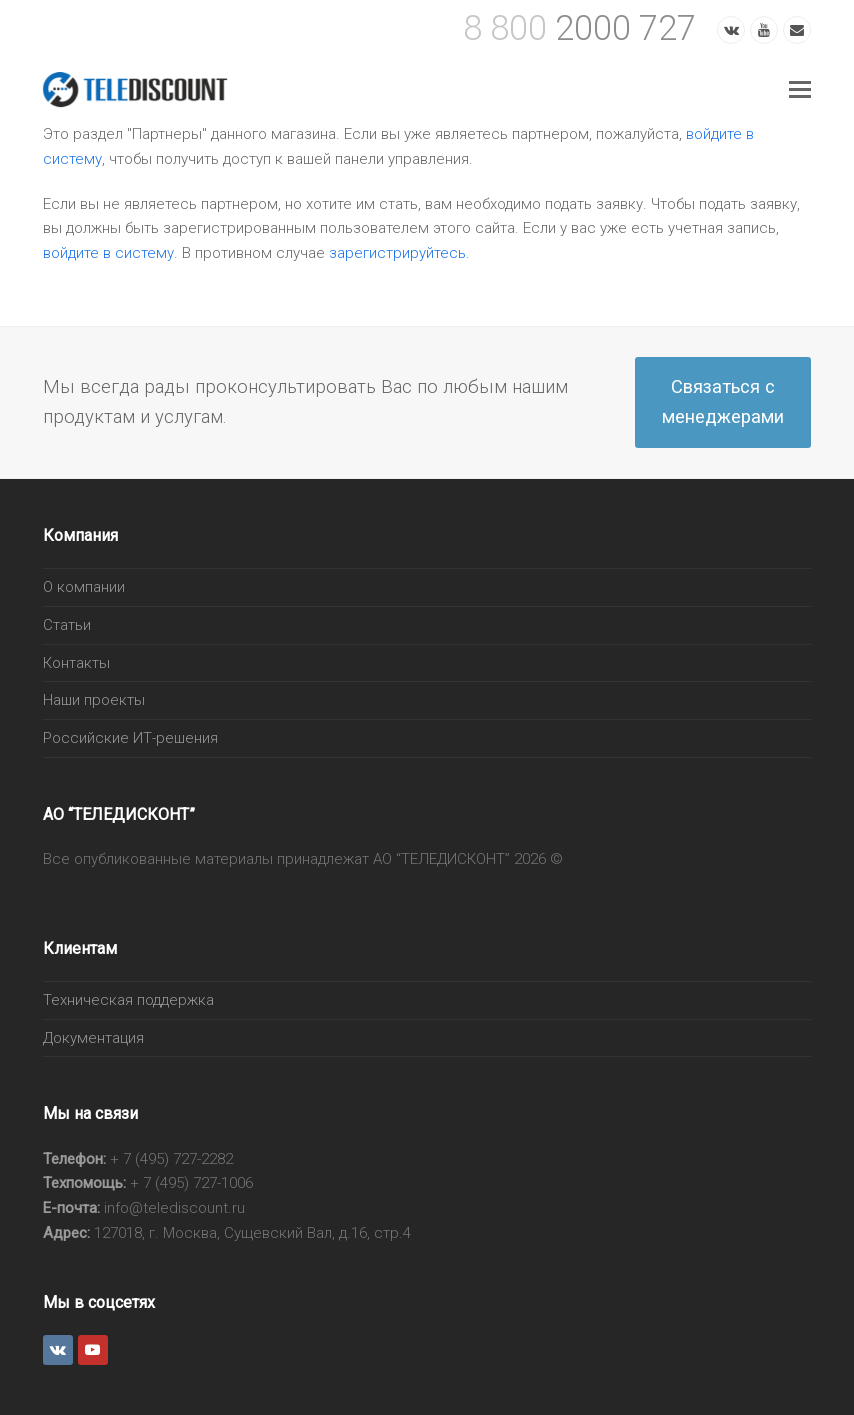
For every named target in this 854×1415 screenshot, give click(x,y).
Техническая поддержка (128, 1000)
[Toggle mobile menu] (800, 90)
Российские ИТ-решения (130, 738)
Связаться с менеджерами (723, 402)
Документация (93, 1038)
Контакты (76, 663)
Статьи (67, 625)
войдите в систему (108, 253)
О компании (84, 587)
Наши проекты (94, 700)
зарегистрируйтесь (397, 253)
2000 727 (579, 28)
